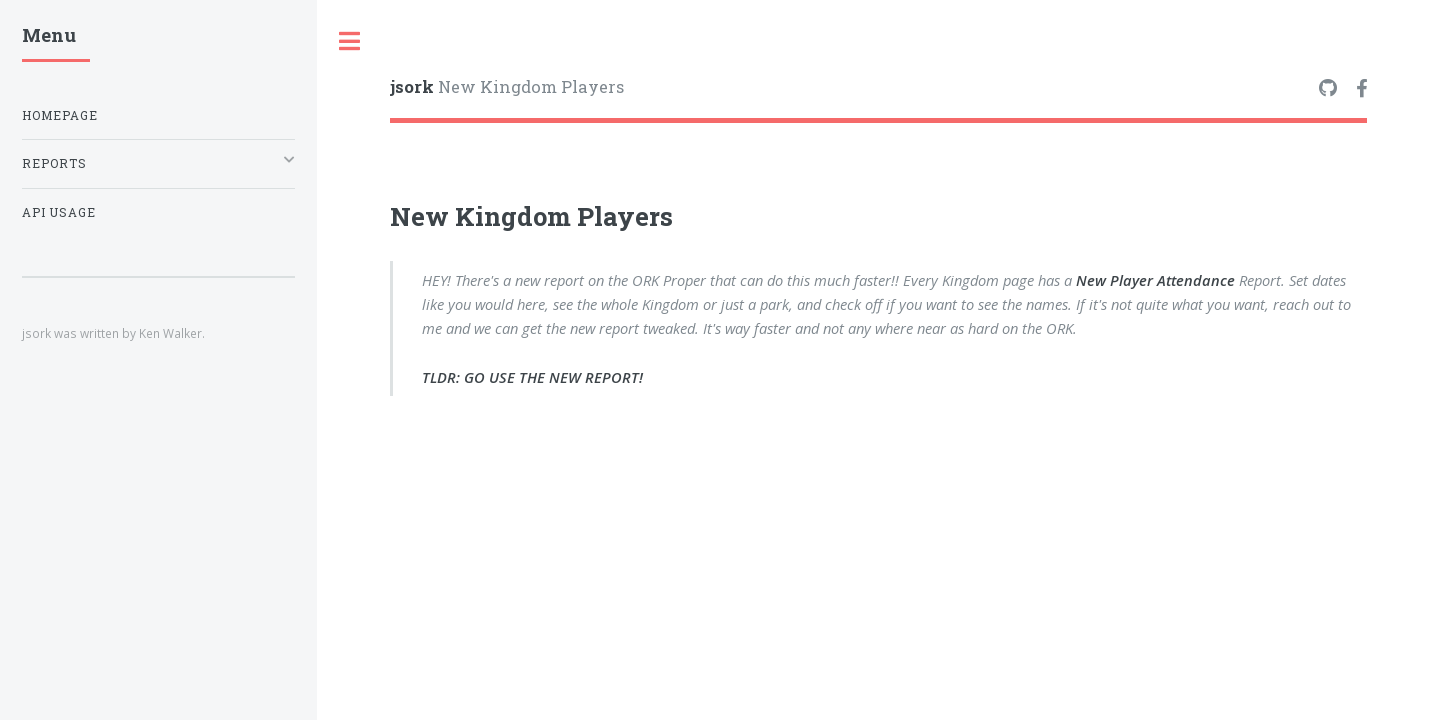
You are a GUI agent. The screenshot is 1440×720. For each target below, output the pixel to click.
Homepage (60, 115)
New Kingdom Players (507, 86)
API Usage (59, 212)
